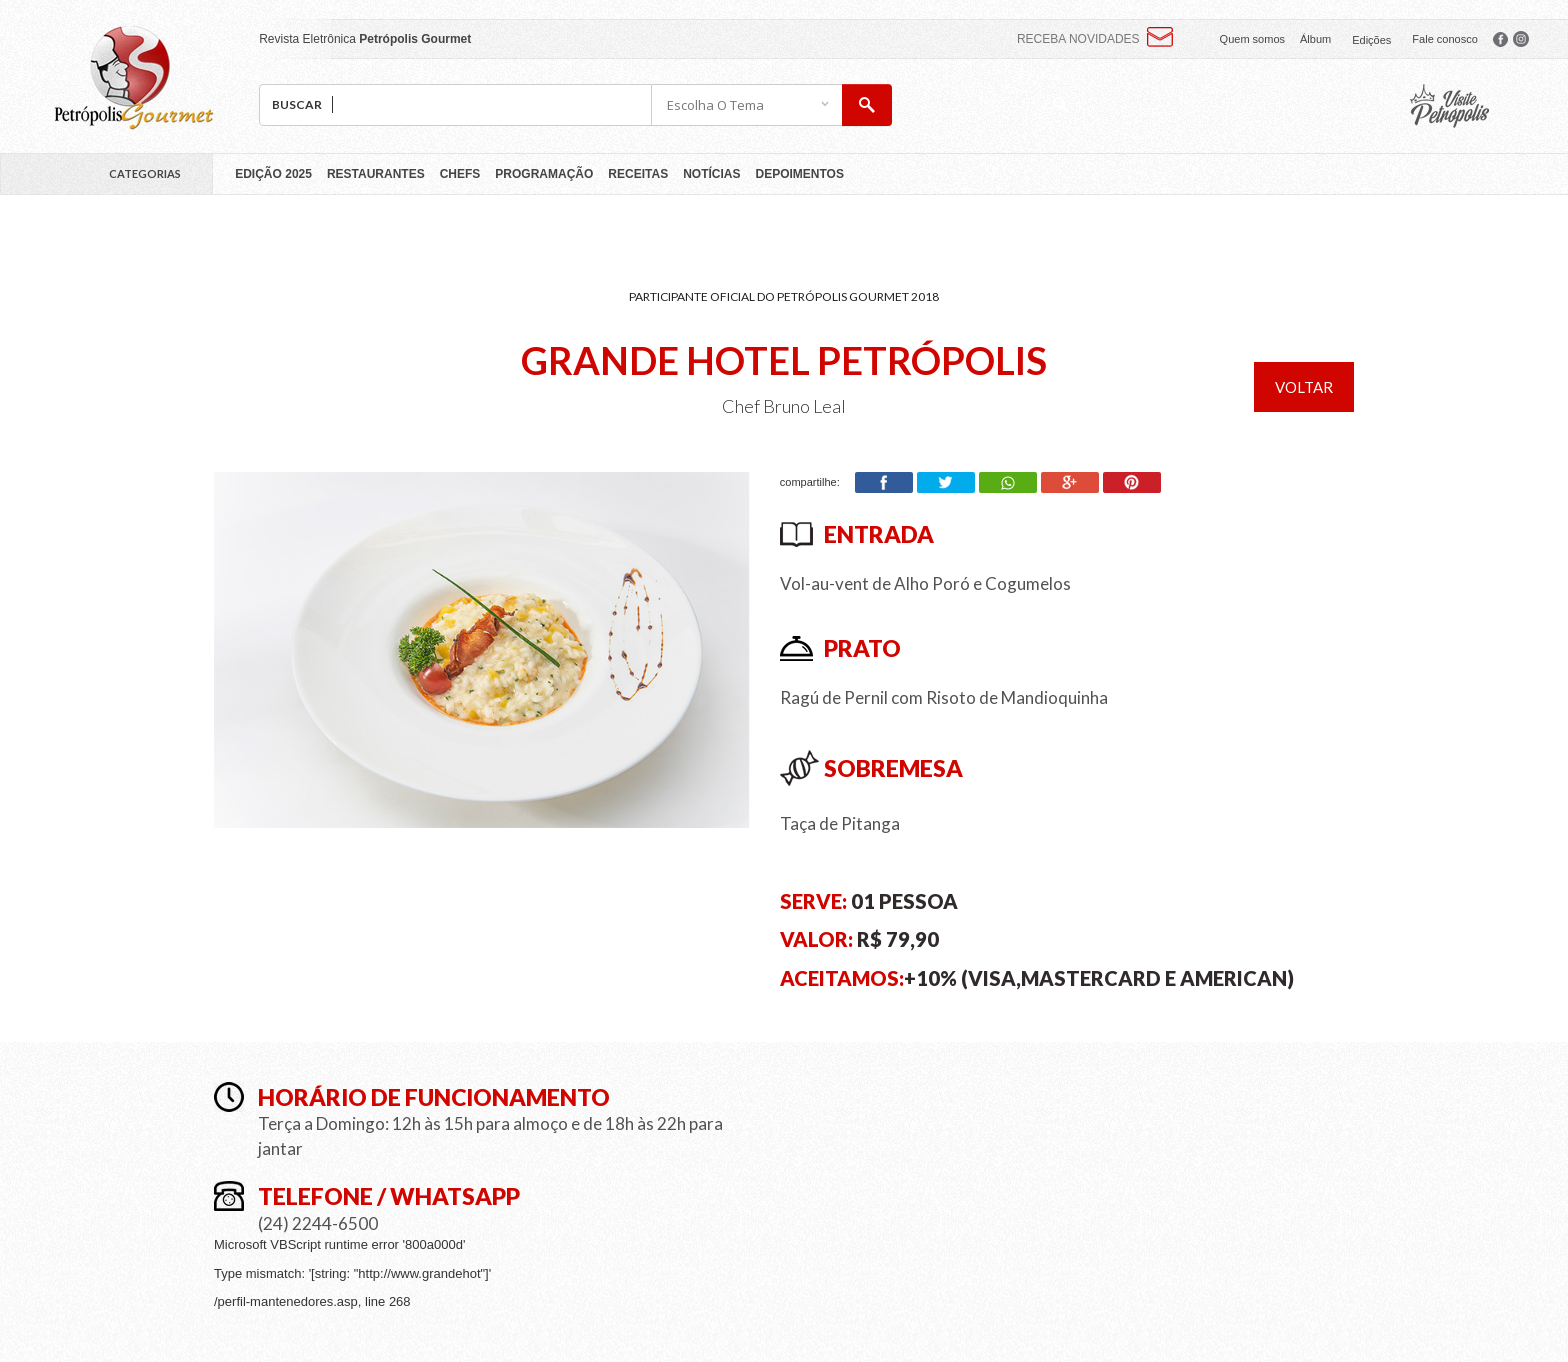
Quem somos (1252, 39)
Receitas (638, 174)
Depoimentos (800, 174)
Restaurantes (376, 174)
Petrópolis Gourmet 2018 (134, 77)
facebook (1500, 39)
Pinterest (1132, 482)
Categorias (145, 173)
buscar (867, 105)
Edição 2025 (273, 174)
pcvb (1449, 106)
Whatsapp (1008, 482)
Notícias (711, 174)
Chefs (460, 174)
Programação (544, 174)
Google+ (1070, 482)
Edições (1371, 40)
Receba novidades (1078, 39)
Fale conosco (1444, 39)
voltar (1304, 387)
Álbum (1315, 39)
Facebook (884, 482)
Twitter (946, 482)
